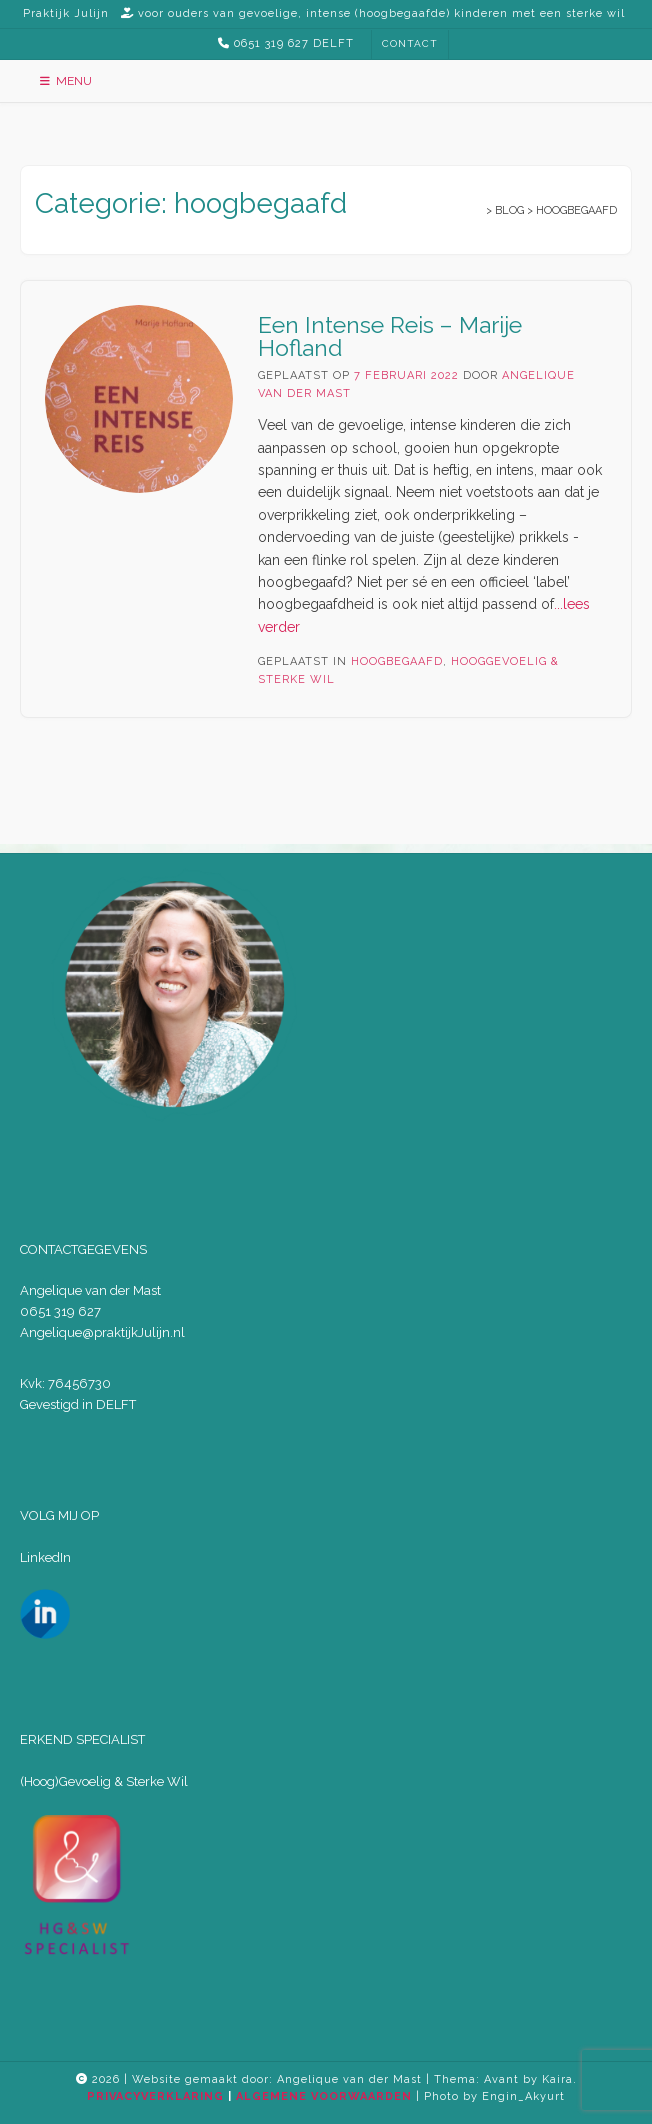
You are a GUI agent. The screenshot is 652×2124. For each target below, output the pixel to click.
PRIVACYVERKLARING (155, 2096)
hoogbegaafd (397, 661)
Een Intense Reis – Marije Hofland (390, 336)
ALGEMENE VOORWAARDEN (324, 2096)
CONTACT (410, 43)
